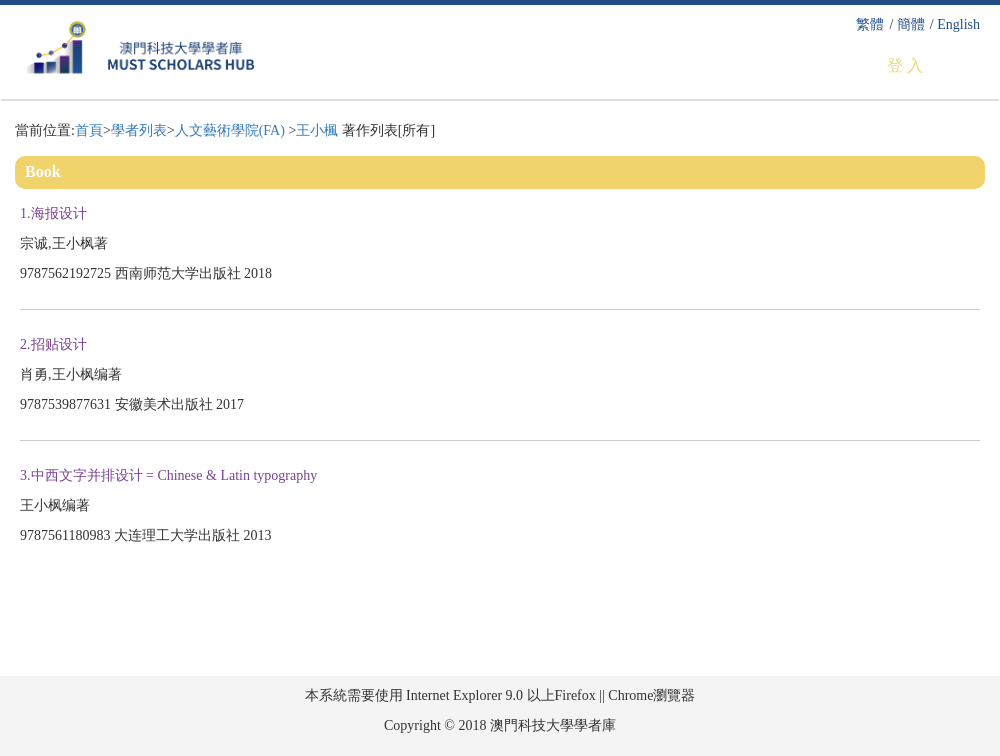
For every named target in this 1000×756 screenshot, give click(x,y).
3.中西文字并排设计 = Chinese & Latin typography (170, 475)
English (958, 24)
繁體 (870, 24)
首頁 (89, 130)
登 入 (905, 65)
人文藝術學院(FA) (232, 130)
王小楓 (317, 130)
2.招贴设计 (55, 344)
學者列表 (139, 130)
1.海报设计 (55, 213)
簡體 (911, 24)
